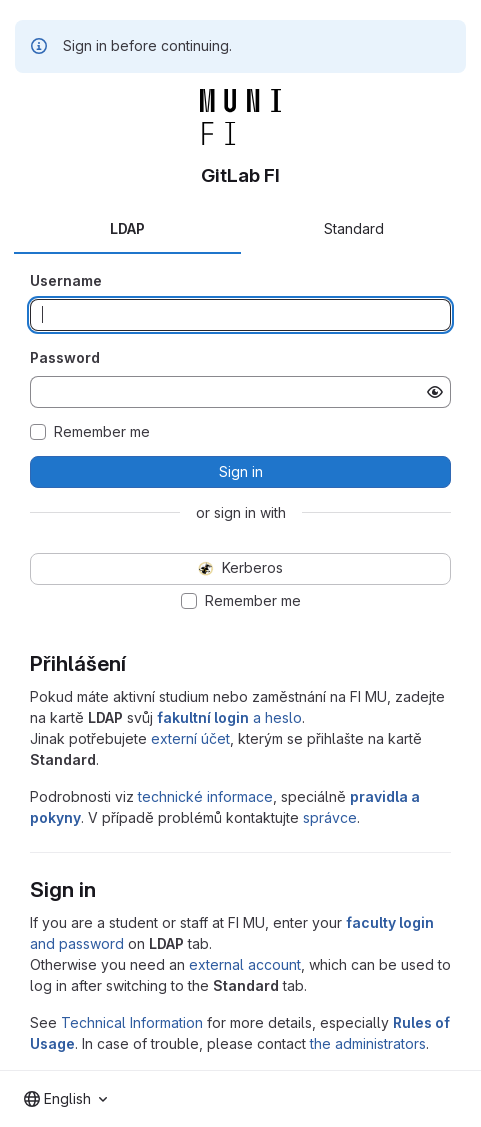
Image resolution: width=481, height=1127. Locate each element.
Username (66, 280)
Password (65, 357)
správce (330, 817)
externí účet (190, 738)
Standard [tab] (354, 228)
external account (245, 964)
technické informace (205, 796)
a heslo (229, 717)
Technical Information (132, 1022)
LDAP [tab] (127, 228)
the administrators (368, 1043)
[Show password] (435, 392)
